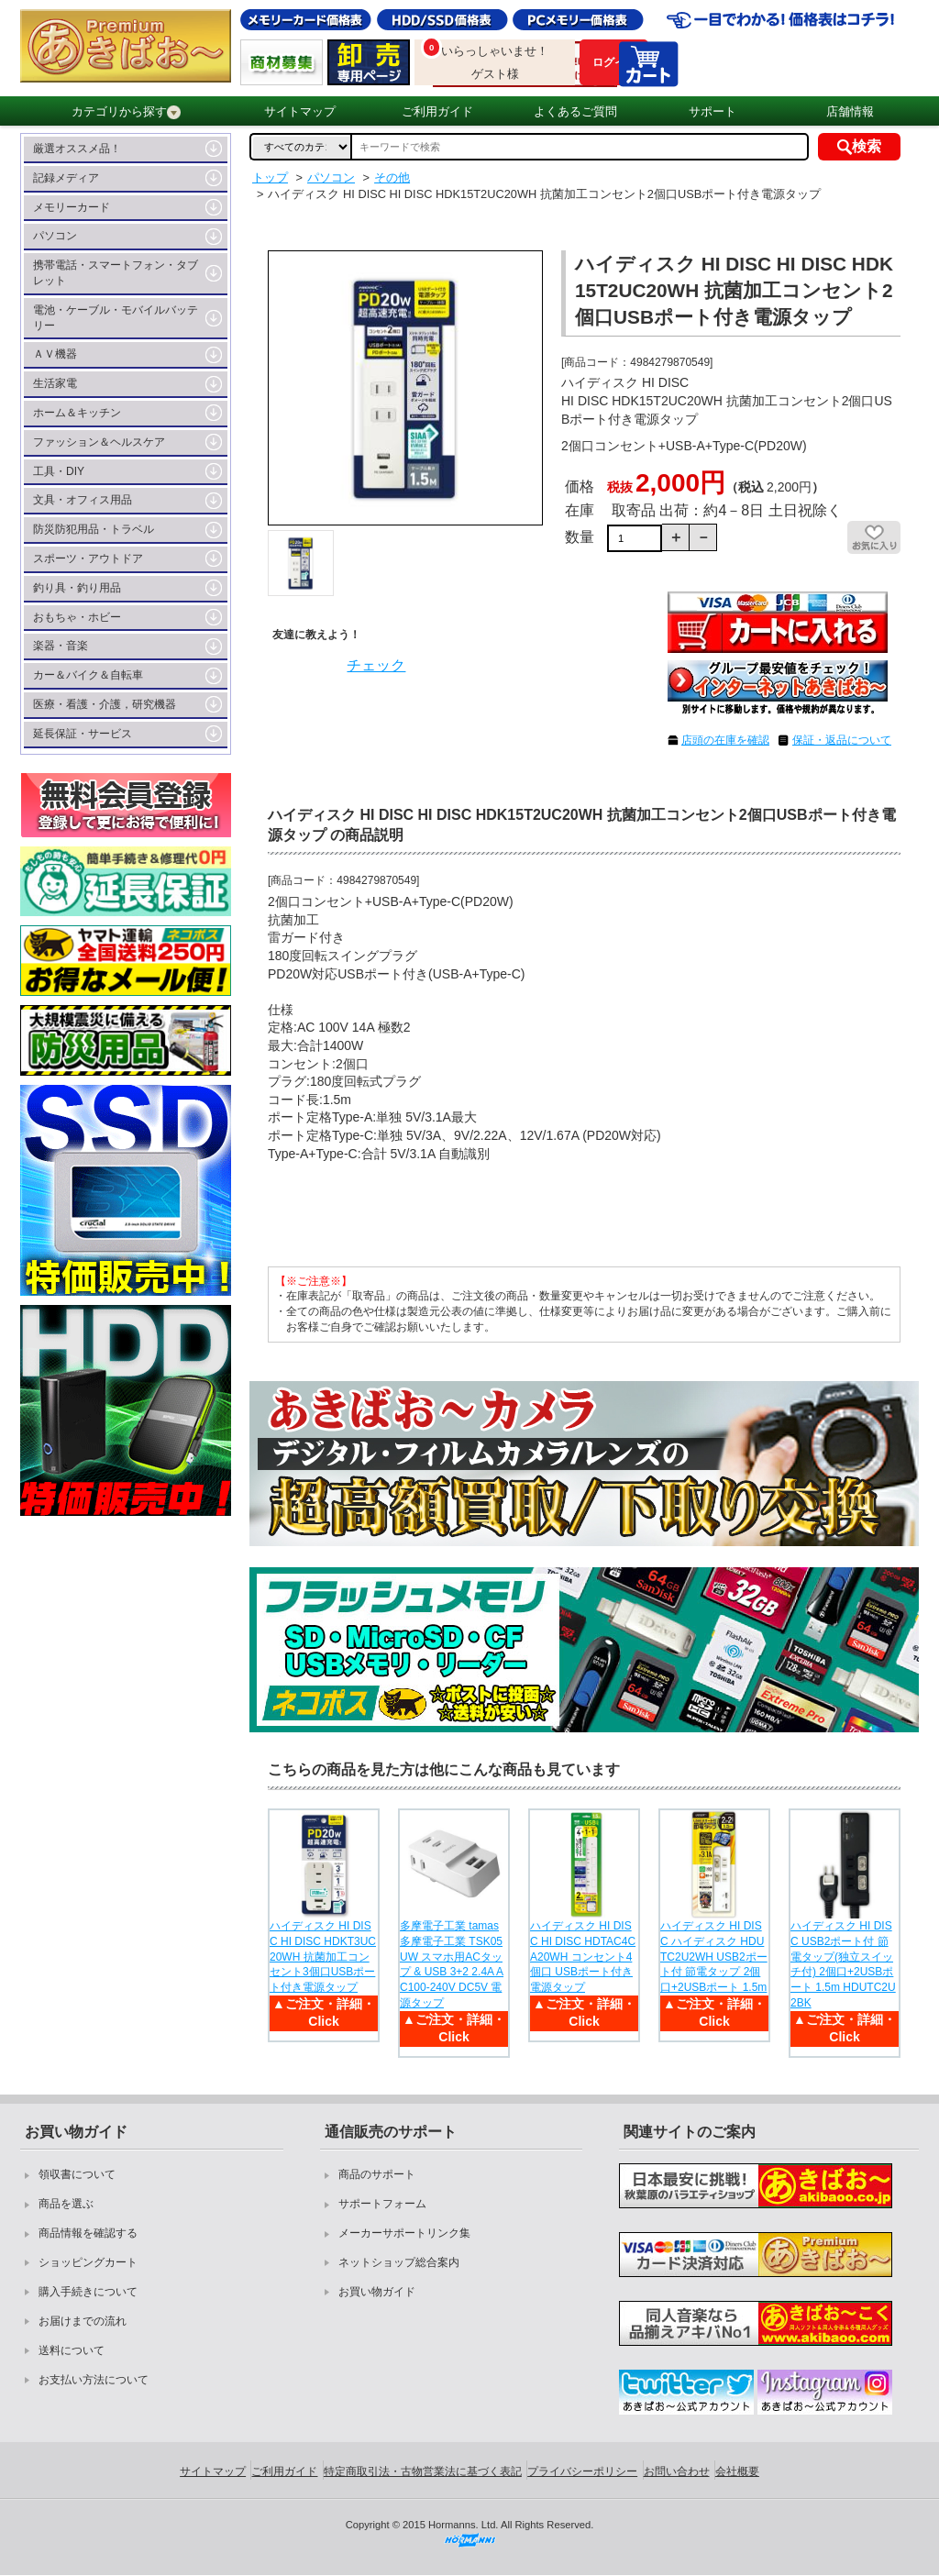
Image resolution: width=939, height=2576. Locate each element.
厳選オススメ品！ (77, 148)
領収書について (77, 2174)
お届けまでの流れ (83, 2321)
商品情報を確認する (88, 2233)
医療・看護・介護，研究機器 (104, 704)
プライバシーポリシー (582, 2471)
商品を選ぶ (66, 2203)
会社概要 (737, 2471)
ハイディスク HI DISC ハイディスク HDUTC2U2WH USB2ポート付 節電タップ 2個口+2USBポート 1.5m (714, 1956)
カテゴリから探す (126, 112)
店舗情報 (850, 111)
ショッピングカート (88, 2262)
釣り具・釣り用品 (77, 587)
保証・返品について (841, 740)
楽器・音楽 (60, 645)
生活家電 (55, 383)
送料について (72, 2350)
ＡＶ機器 (55, 354)
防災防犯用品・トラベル (93, 529)
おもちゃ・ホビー (77, 617)
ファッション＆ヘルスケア (99, 442)
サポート (712, 111)
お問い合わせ (677, 2471)
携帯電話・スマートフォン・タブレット (115, 273)
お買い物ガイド (376, 2291)
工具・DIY (58, 471)
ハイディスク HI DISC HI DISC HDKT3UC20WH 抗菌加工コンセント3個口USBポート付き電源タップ (323, 1956)
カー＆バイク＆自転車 (88, 675)
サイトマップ (300, 111)
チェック (376, 665)
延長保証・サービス (82, 733)
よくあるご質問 (575, 111)
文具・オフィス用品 (82, 499)
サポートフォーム (382, 2203)
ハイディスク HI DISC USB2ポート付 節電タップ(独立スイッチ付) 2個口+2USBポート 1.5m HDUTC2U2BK (843, 1964)
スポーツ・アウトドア (88, 558)
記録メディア (66, 177)
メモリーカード (71, 207)
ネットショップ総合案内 (398, 2262)
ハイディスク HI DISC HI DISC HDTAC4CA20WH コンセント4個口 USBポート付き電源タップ (582, 1956)
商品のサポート (376, 2174)
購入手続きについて (88, 2291)
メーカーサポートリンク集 (404, 2233)
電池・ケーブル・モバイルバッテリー (115, 318)
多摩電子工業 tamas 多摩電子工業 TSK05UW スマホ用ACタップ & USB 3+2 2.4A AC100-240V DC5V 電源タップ (451, 1964)
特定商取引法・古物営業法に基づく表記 (423, 2471)
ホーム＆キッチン (77, 412)
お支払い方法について (94, 2379)
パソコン (55, 235)
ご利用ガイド (437, 111)
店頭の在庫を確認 (725, 740)
